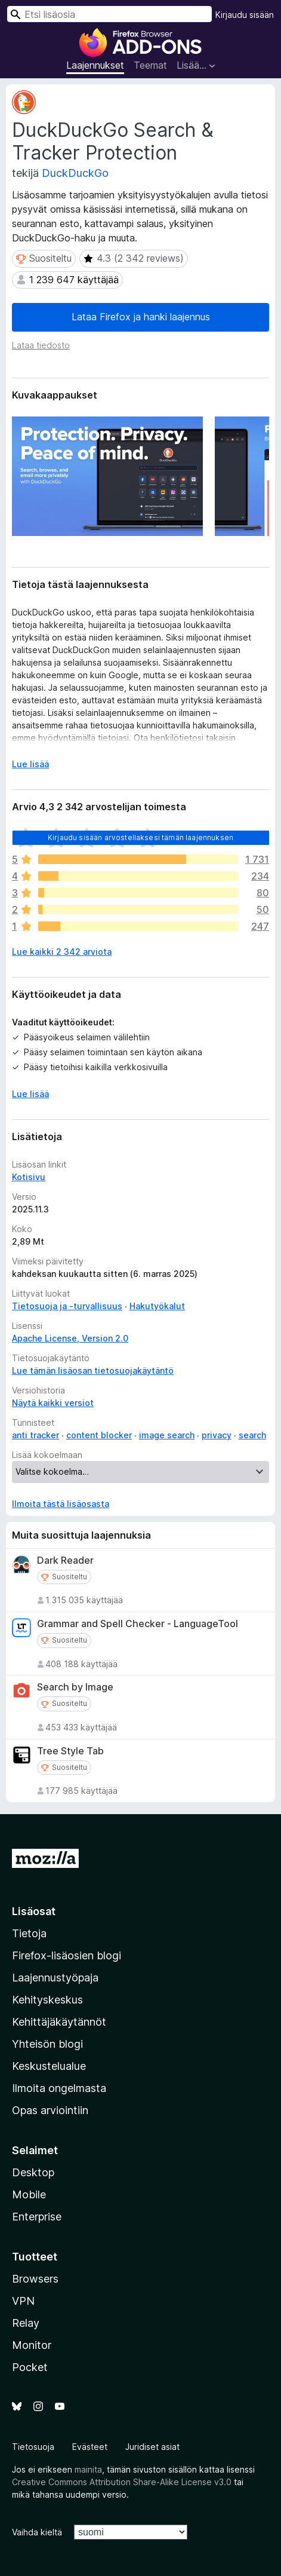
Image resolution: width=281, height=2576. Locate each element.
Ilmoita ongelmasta (59, 2088)
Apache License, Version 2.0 (70, 1338)
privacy (216, 1435)
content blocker (99, 1435)
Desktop (33, 2172)
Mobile (29, 2194)
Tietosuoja (33, 2447)
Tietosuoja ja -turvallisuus (67, 1306)
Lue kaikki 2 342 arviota (62, 952)
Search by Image (75, 1687)
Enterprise (36, 2216)
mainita (88, 2469)
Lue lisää (30, 1094)
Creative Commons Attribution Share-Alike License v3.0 (121, 2482)
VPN (23, 2301)
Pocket (30, 2367)
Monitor (31, 2345)
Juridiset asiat (152, 2447)
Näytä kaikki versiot (53, 1403)
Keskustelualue (49, 2066)
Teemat (150, 65)
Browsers (35, 2278)
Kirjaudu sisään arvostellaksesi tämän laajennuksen (140, 837)
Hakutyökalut (157, 1306)
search (252, 1435)
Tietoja (29, 1933)
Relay (25, 2323)
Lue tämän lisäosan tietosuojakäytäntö (93, 1370)
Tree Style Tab (70, 1751)
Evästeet (89, 2447)
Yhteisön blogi (47, 2044)
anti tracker (35, 1435)
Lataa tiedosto (41, 345)
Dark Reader (65, 1560)
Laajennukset (95, 65)
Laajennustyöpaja (55, 1977)
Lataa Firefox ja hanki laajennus (141, 317)
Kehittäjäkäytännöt (59, 2022)
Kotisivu (28, 1177)
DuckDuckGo (75, 173)
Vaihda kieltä (37, 2532)
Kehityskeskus (47, 1999)
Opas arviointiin (50, 2110)
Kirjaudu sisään (244, 15)
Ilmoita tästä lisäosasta (60, 1504)
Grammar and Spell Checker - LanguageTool (137, 1623)
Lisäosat (33, 1911)
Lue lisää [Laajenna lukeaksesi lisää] (30, 764)
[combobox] (109, 14)
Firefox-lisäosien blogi (66, 1955)
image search (166, 1435)
